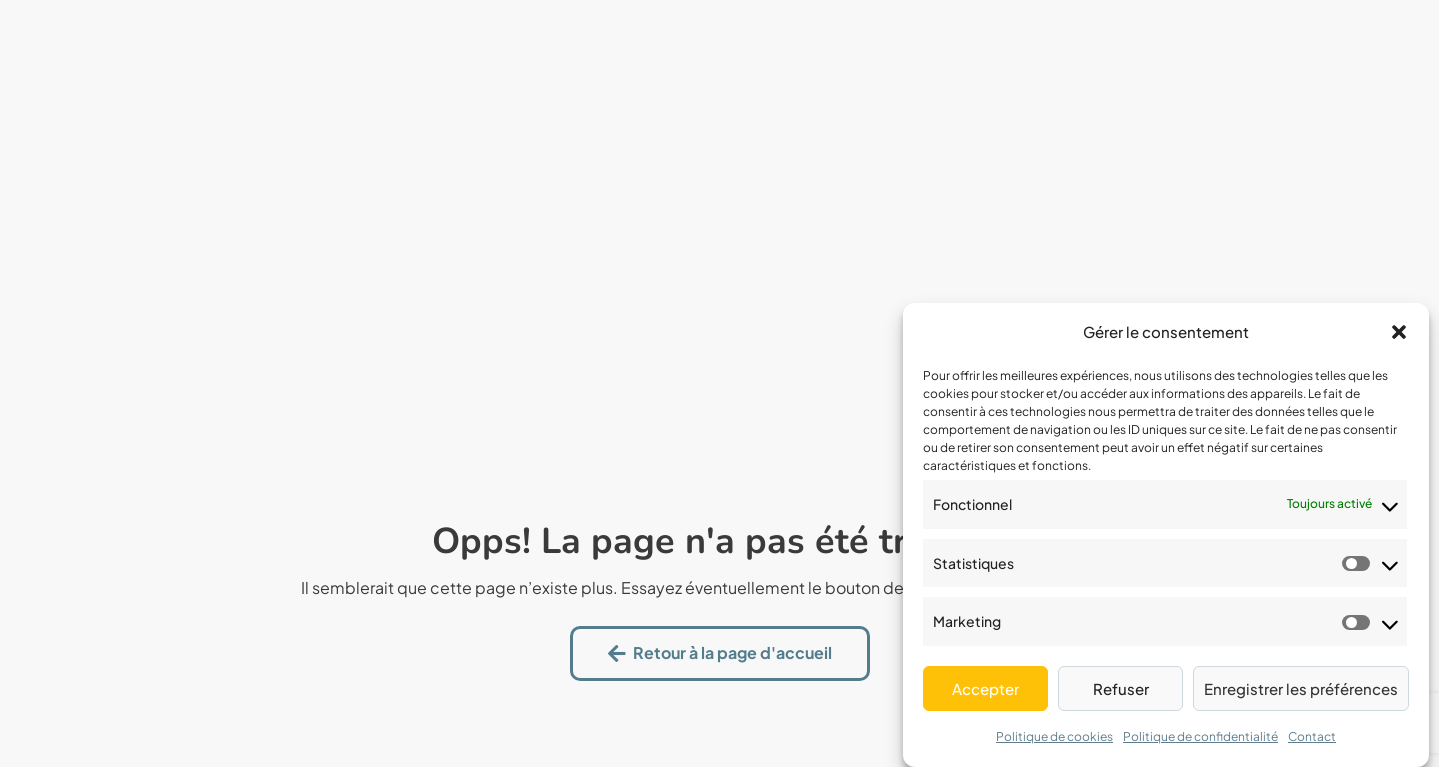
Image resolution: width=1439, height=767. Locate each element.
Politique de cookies (1054, 736)
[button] (1399, 332)
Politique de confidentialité (1200, 736)
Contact (1312, 736)
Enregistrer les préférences (1301, 688)
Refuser (1121, 688)
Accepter (985, 688)
